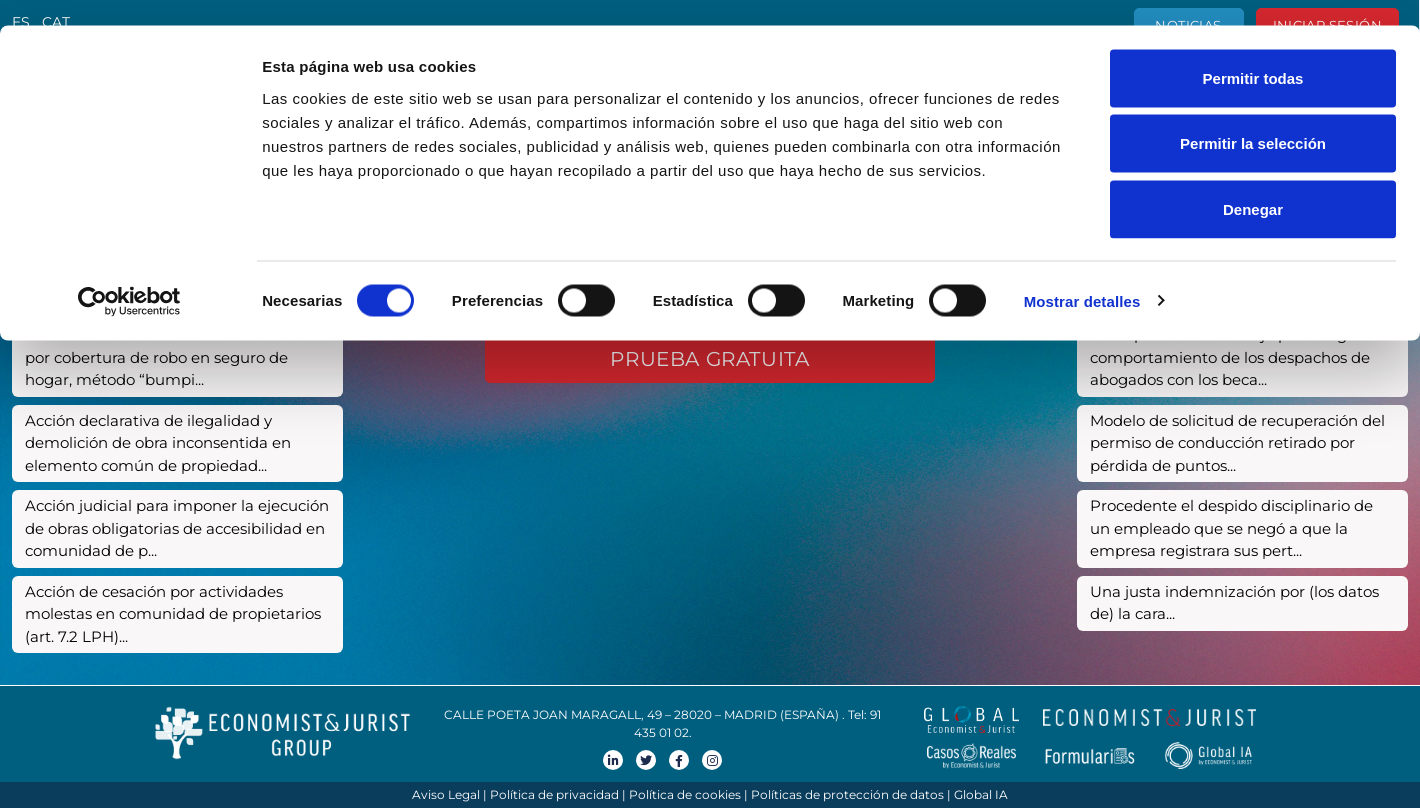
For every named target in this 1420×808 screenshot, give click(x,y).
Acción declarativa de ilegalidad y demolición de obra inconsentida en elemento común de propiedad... (158, 443)
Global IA (981, 794)
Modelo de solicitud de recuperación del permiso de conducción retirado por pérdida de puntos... (1237, 443)
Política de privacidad (554, 794)
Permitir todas (1253, 52)
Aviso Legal (446, 794)
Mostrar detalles (1082, 275)
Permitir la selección (1253, 118)
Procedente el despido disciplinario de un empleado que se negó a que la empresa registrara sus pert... (1231, 528)
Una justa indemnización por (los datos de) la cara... (1234, 603)
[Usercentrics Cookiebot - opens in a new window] (129, 276)
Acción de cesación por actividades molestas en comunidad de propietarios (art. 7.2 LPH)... (173, 614)
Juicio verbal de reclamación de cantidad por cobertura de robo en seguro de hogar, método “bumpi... (177, 357)
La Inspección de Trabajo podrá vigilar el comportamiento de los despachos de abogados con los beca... (1238, 357)
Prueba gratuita (709, 359)
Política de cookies (685, 794)
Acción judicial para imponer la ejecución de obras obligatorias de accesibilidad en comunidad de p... (177, 528)
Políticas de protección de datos (847, 794)
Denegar (1253, 183)
